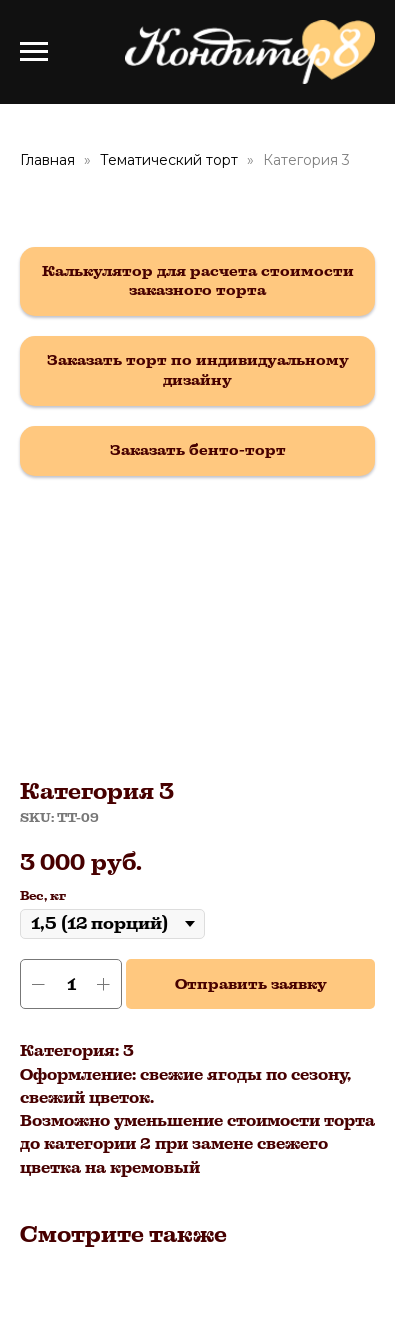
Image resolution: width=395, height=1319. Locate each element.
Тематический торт (169, 160)
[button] (197, 282)
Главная (47, 160)
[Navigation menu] (34, 52)
